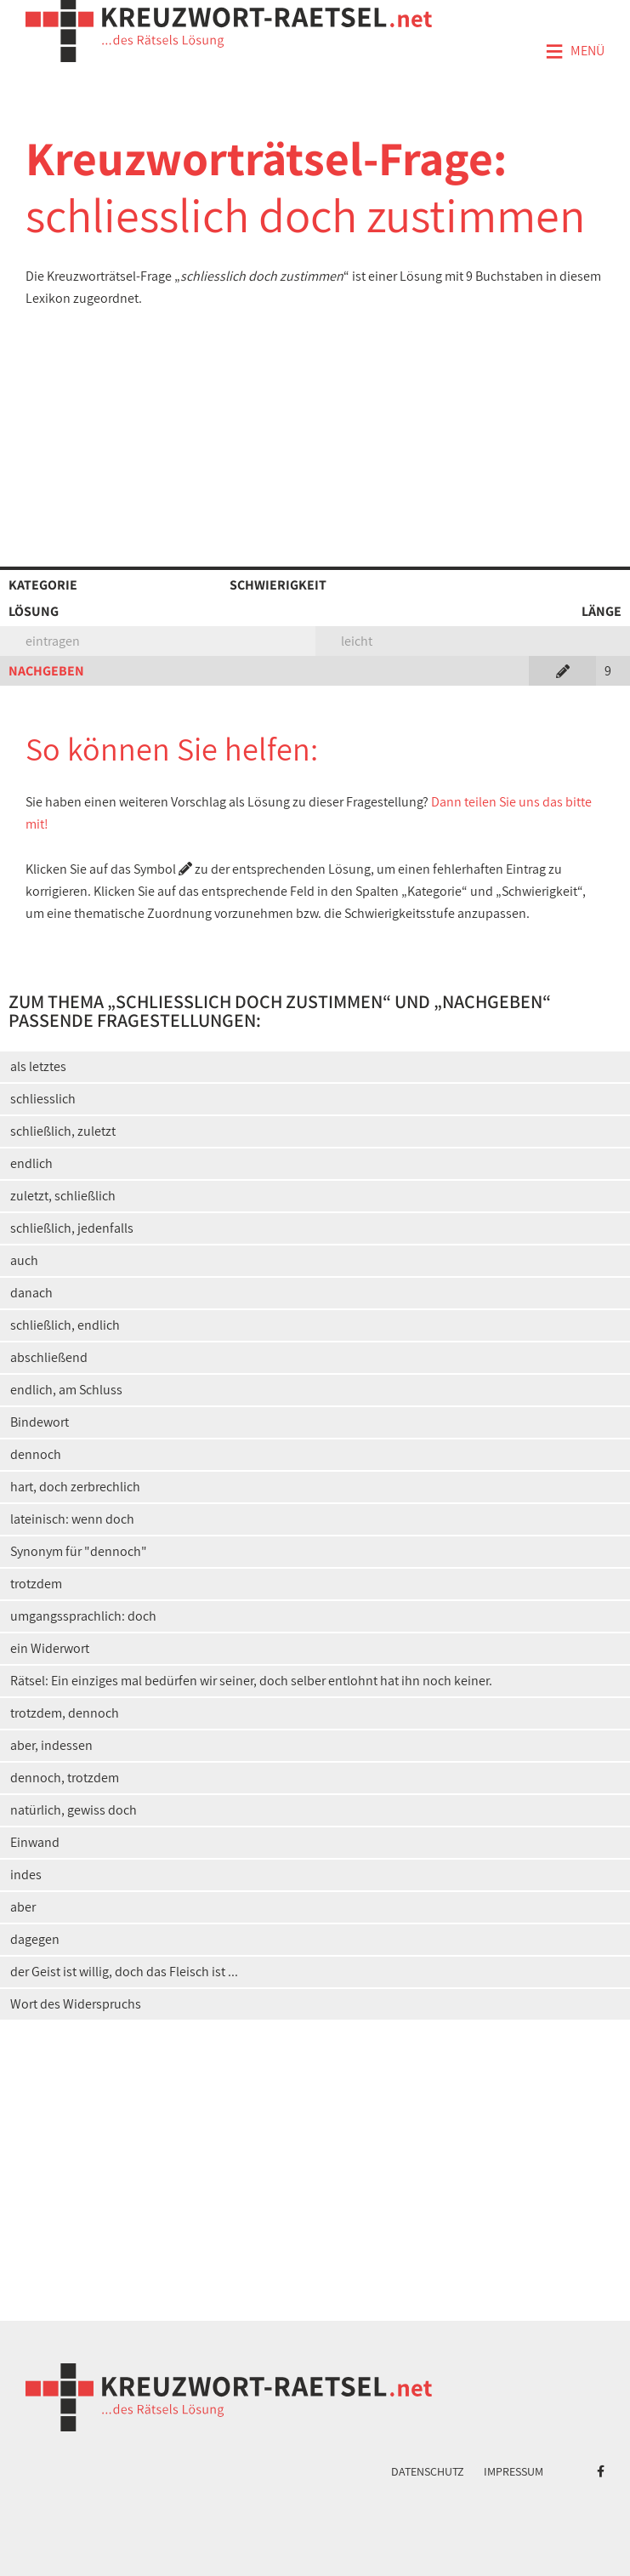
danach (31, 1293)
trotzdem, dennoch (64, 1713)
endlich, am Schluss (66, 1390)
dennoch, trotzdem (64, 1778)
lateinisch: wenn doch (72, 1519)
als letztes (38, 1066)
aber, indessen (51, 1745)
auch (24, 1260)
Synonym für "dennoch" (78, 1551)
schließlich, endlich (65, 1325)
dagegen (35, 1939)
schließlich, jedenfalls (71, 1228)
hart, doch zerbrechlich (75, 1487)
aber (23, 1907)
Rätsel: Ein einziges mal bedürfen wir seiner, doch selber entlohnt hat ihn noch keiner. (251, 1681)
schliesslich (43, 1099)
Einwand (35, 1842)
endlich (31, 1163)
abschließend (49, 1357)
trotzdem (36, 1584)
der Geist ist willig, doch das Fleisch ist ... (124, 1971)
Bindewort (39, 1422)
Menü (574, 52)
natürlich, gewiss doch (73, 1810)
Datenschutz (427, 2471)
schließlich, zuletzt (63, 1131)
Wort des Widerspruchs (75, 2004)
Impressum (513, 2471)
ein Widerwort (49, 1648)
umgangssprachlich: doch (83, 1616)
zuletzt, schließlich (63, 1196)
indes (26, 1875)
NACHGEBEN (46, 671)
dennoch (35, 1454)
